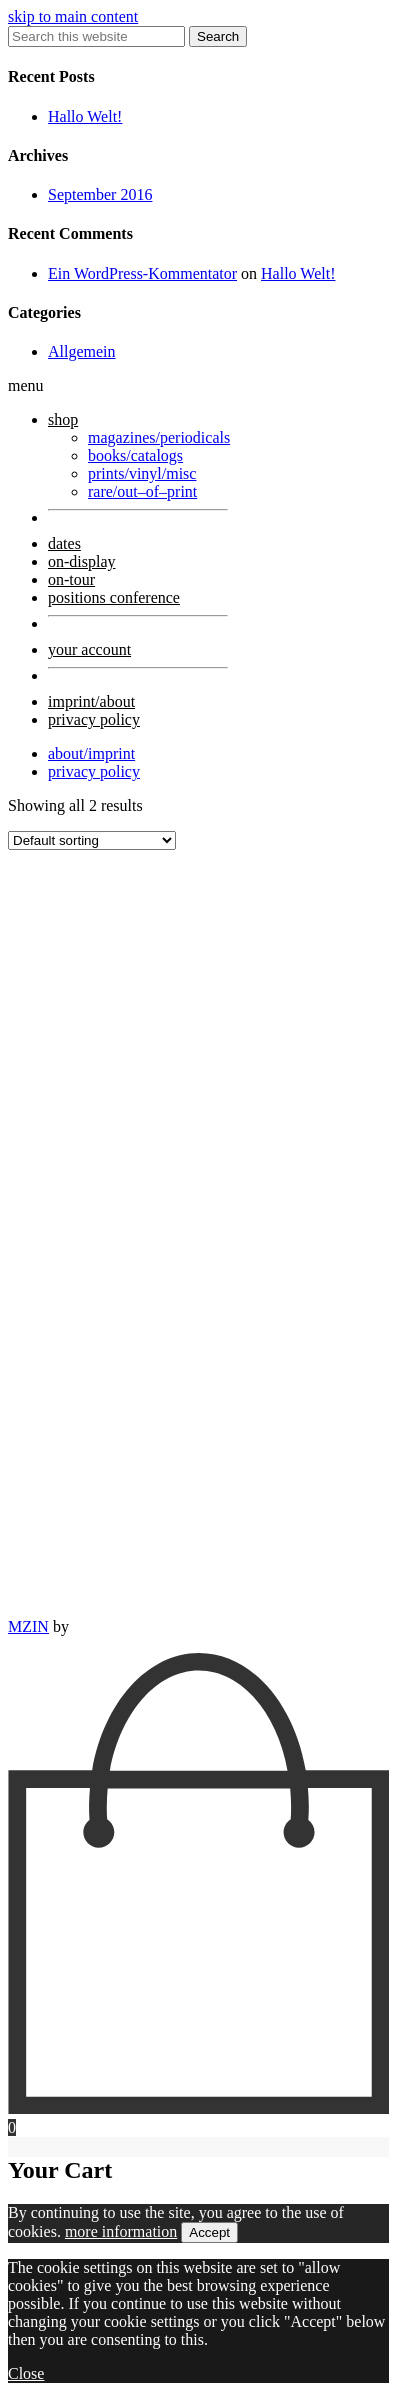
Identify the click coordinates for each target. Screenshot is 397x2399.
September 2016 (100, 194)
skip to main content (73, 16)
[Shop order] (92, 840)
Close (26, 2373)
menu (26, 385)
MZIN (28, 1626)
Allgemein (82, 351)
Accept (209, 2232)
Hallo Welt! (85, 116)
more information (121, 2231)
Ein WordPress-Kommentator (142, 273)
